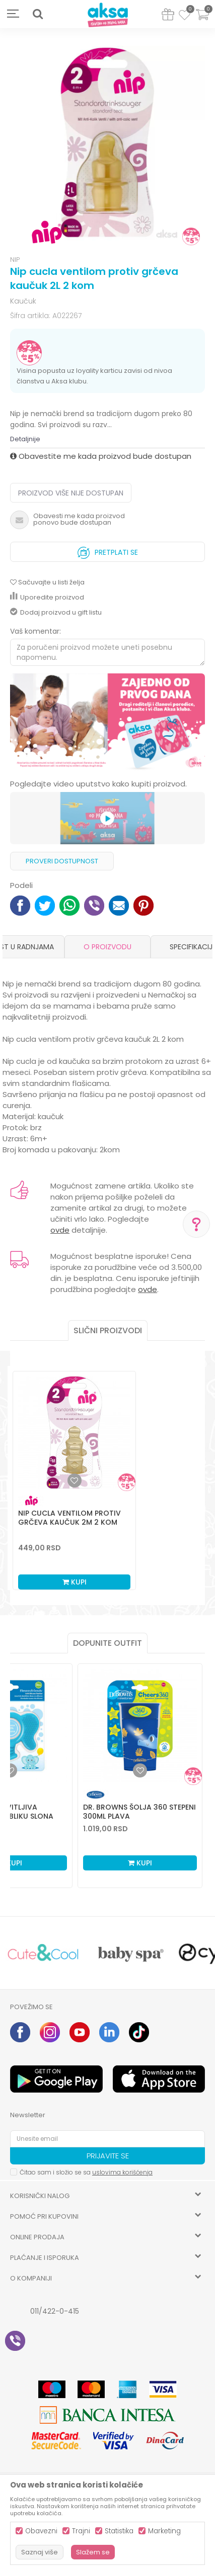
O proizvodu (107, 947)
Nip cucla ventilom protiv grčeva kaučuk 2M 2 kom (69, 1518)
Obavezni (41, 2531)
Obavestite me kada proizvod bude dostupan (100, 456)
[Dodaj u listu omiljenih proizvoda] (10, 1770)
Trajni (81, 2531)
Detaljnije (25, 439)
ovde (59, 1230)
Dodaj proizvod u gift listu (56, 612)
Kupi (74, 1582)
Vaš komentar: (35, 631)
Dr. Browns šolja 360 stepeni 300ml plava (139, 1812)
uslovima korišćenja (122, 2172)
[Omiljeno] (184, 16)
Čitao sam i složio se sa (86, 2172)
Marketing (164, 2531)
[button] (38, 14)
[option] (107, 143)
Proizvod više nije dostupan (70, 493)
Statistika (119, 2531)
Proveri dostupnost (62, 861)
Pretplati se (108, 550)
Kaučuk (23, 301)
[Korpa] (202, 21)
